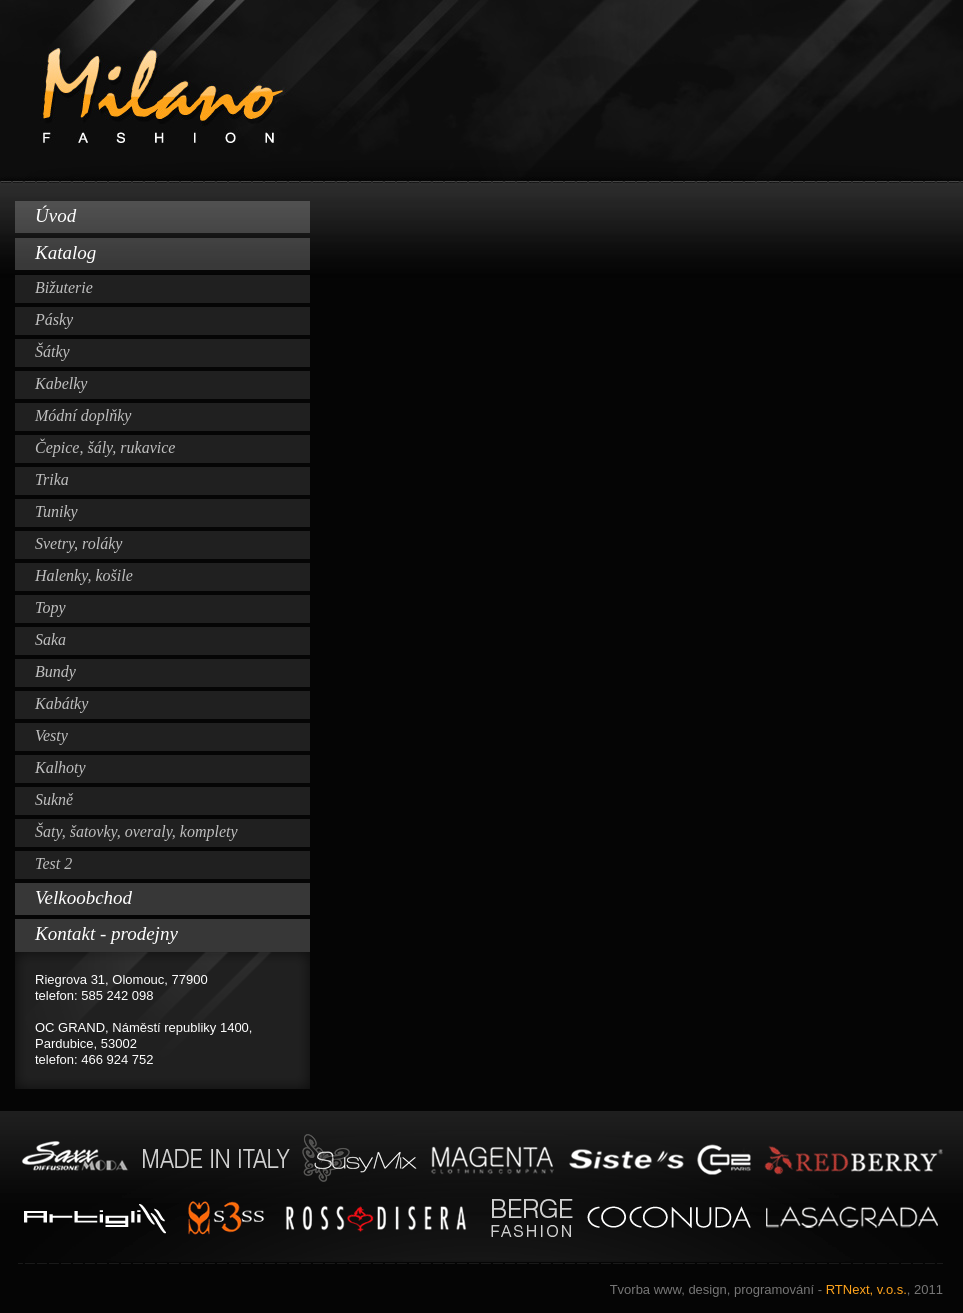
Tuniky (56, 511)
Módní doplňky (83, 415)
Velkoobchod (83, 897)
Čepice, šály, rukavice (105, 447)
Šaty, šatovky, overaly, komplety (136, 831)
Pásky (54, 319)
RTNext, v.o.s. (776, 1289)
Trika (52, 479)
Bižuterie (64, 287)
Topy (50, 607)
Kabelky (61, 383)
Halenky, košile (84, 575)
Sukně (54, 799)
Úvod (55, 215)
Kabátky (61, 703)
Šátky (52, 351)
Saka (50, 639)
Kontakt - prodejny (106, 933)
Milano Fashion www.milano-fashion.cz (481, 91)
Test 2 (53, 863)
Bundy (55, 671)
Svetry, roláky (78, 543)
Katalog (65, 252)
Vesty (51, 735)
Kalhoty (60, 767)
